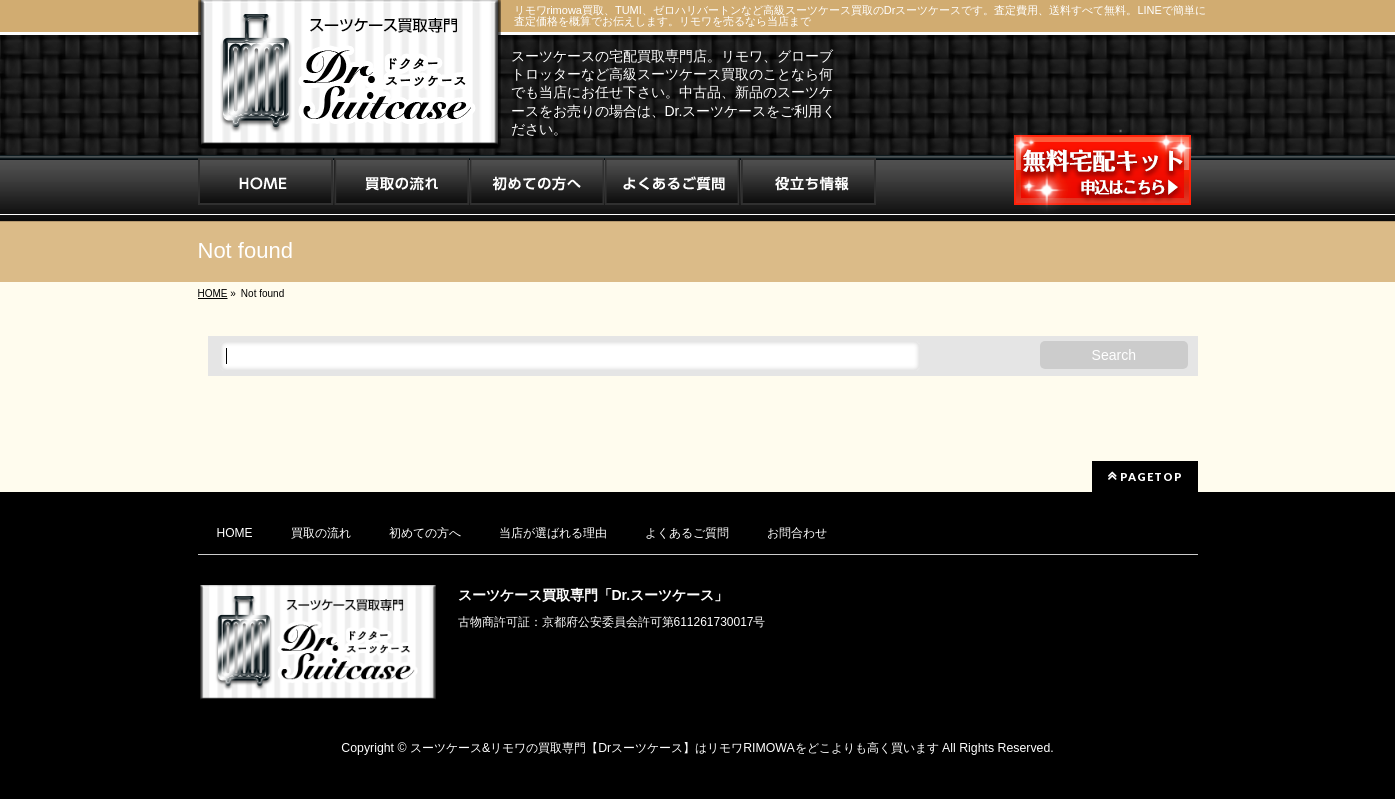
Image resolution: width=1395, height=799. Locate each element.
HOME (235, 533)
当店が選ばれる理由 (553, 533)
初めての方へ (425, 533)
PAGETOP (1145, 476)
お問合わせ (797, 533)
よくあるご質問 (687, 533)
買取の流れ (321, 533)
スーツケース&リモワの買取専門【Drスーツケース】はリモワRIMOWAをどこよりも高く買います (674, 748)
